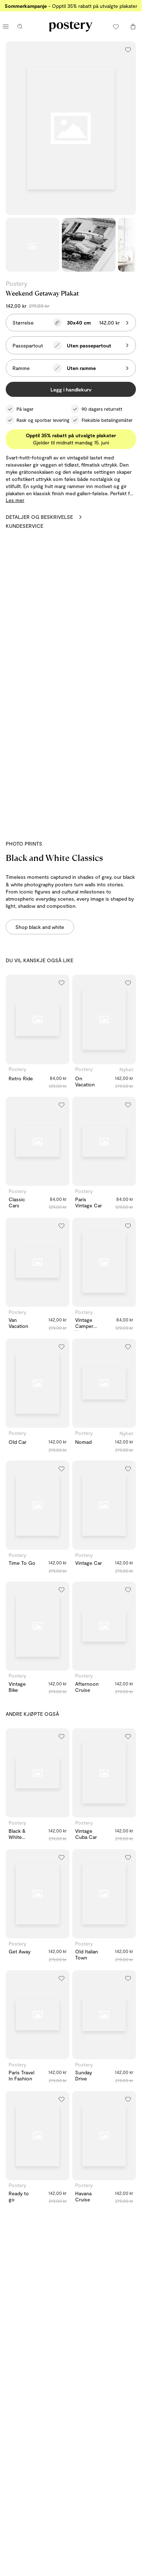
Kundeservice (24, 526)
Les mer (15, 500)
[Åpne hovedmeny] (5, 26)
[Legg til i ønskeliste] (128, 49)
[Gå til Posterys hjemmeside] (70, 26)
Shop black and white (39, 927)
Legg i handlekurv (71, 389)
